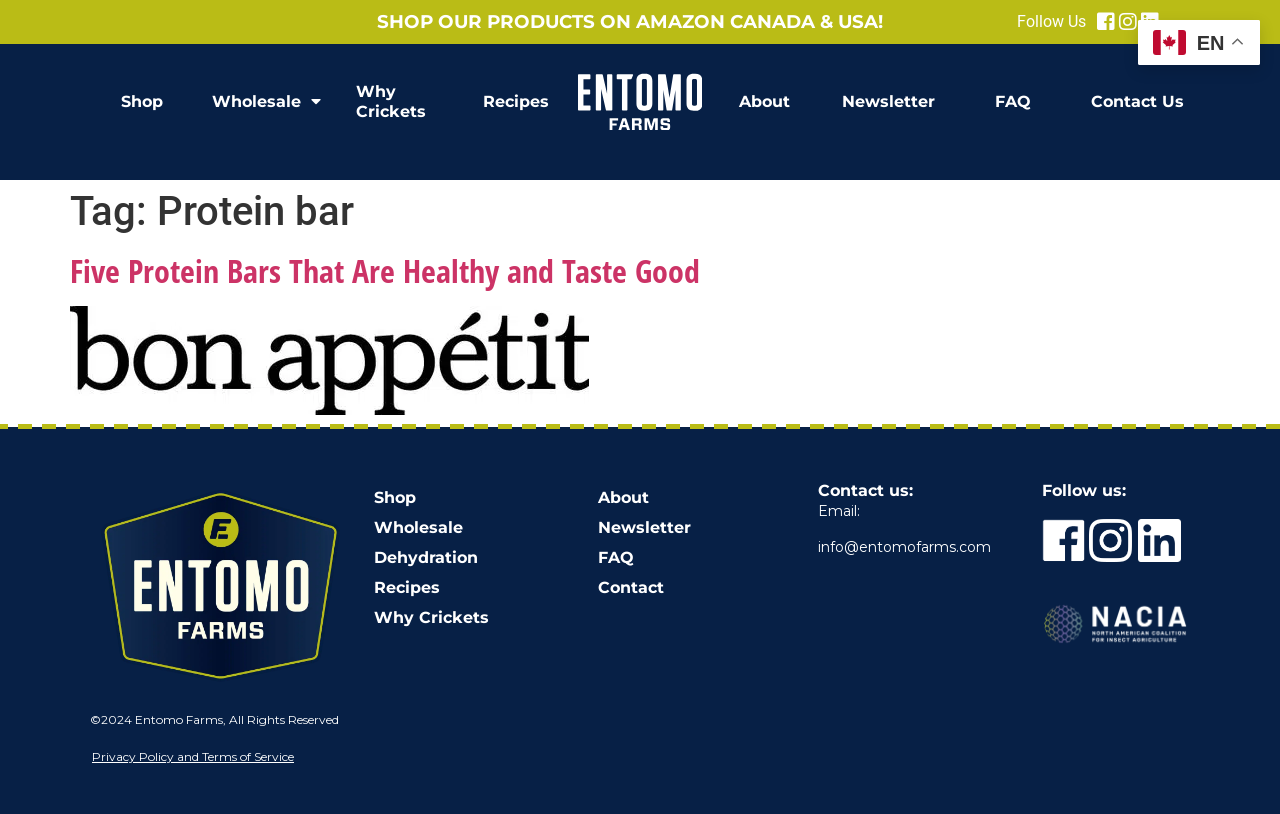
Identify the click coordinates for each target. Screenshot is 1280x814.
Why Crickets (391, 101)
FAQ (1013, 101)
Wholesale (266, 102)
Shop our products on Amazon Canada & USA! (630, 21)
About (764, 101)
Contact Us (1137, 101)
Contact (631, 587)
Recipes (516, 101)
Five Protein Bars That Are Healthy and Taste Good (385, 270)
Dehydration (426, 557)
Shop (142, 101)
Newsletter (888, 101)
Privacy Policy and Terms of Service (193, 756)
